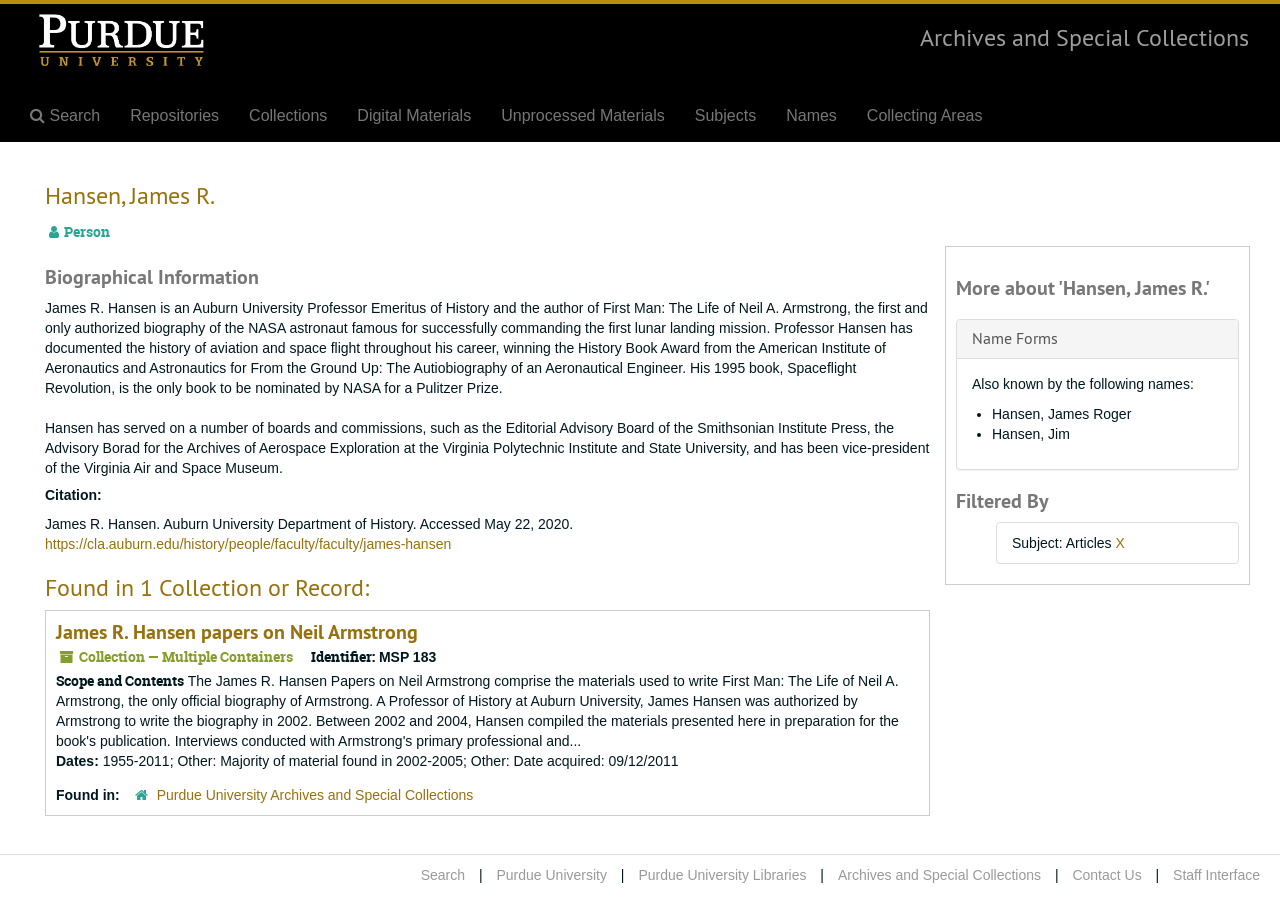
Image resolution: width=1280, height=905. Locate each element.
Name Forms (1015, 338)
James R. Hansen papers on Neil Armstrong (237, 632)
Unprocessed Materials (583, 115)
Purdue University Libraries (722, 875)
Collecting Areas (925, 115)
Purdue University (551, 875)
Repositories (174, 115)
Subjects (725, 115)
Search (443, 875)
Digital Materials (414, 115)
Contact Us (1106, 875)
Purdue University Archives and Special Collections (315, 795)
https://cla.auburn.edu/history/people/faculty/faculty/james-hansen (248, 544)
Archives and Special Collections (1084, 37)
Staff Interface (1216, 875)
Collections (288, 115)
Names (811, 115)
